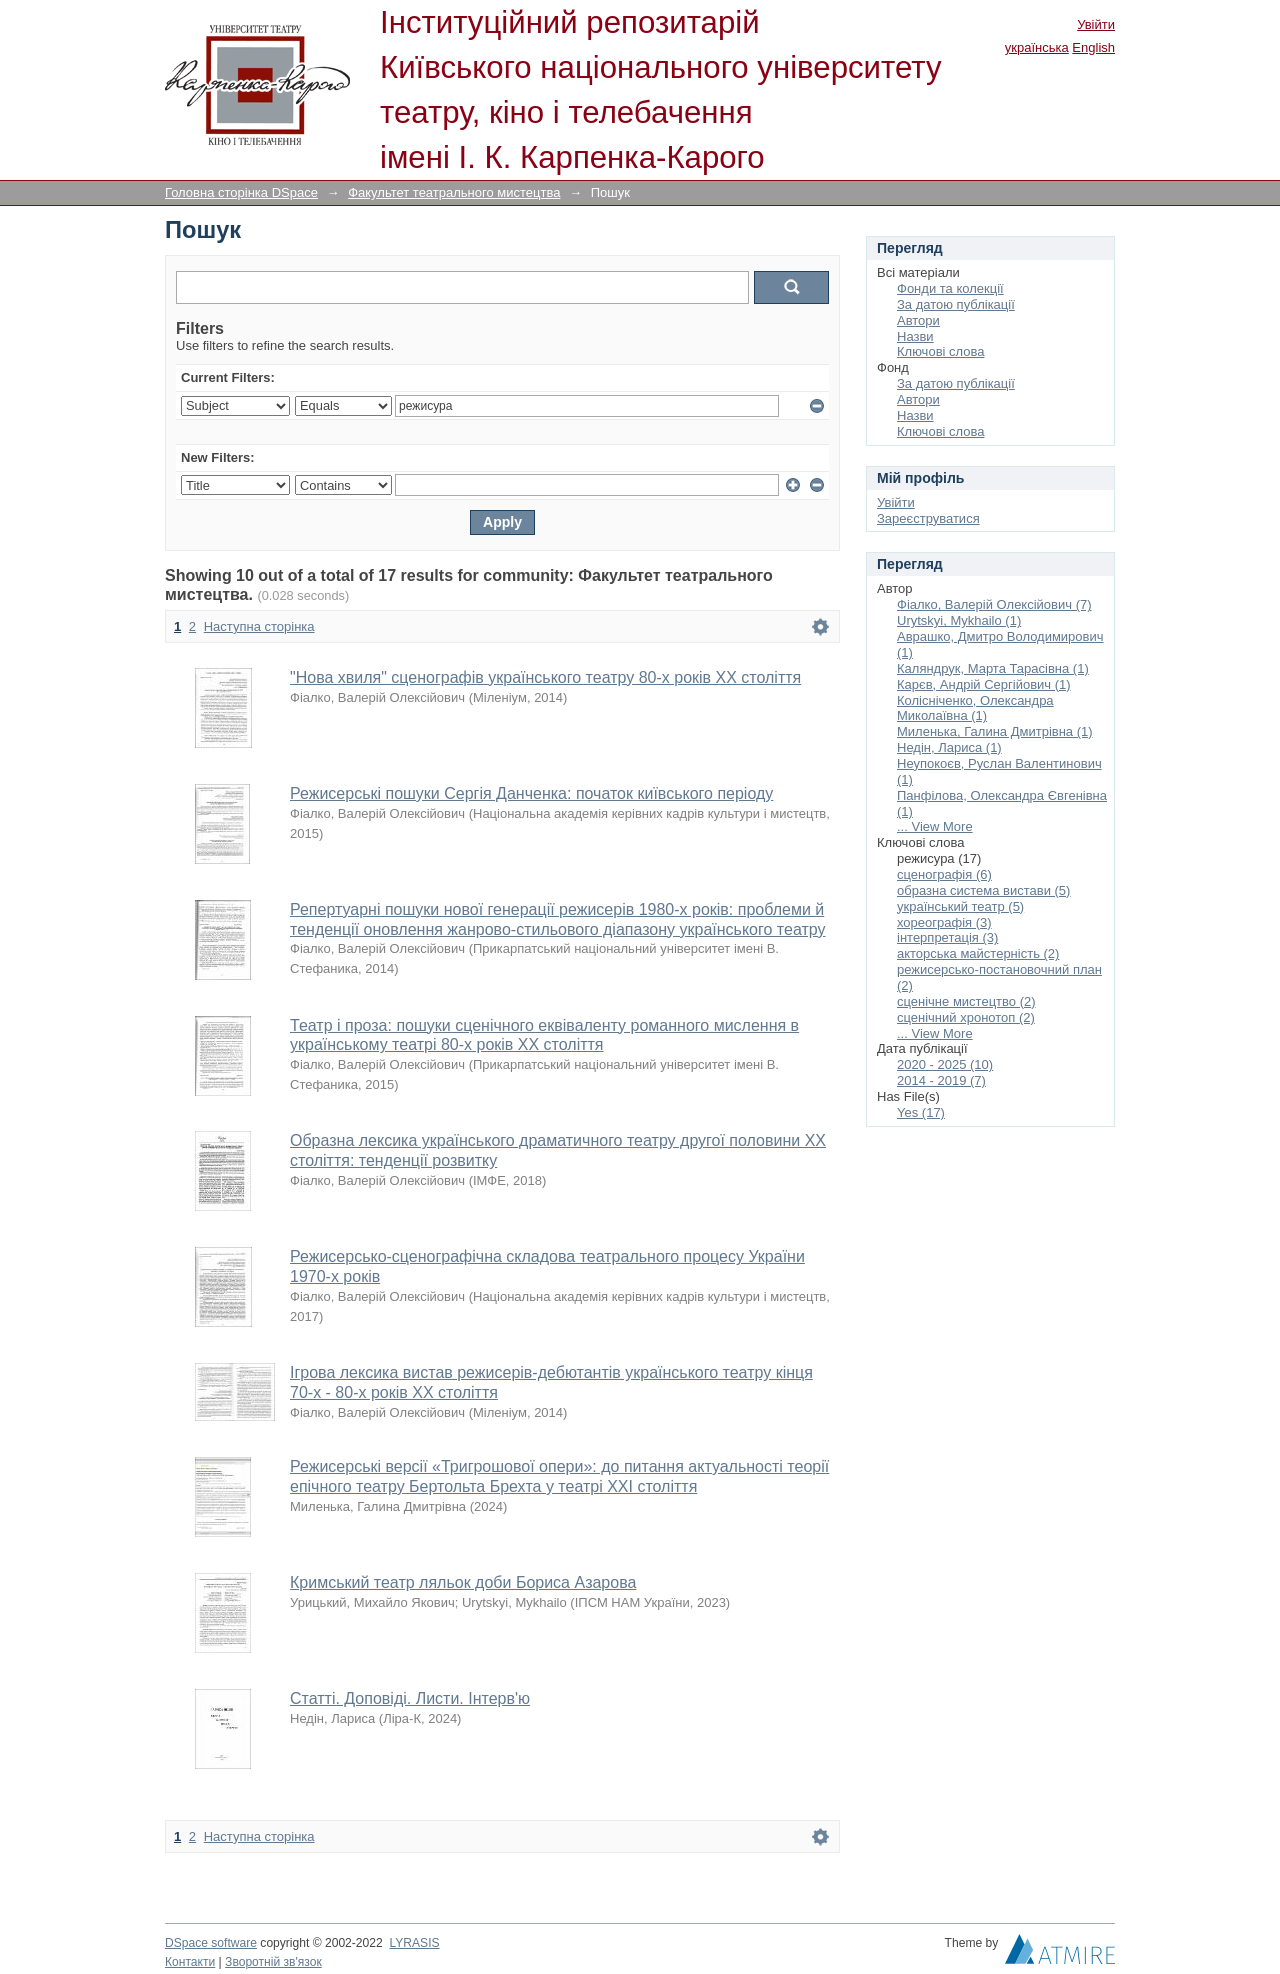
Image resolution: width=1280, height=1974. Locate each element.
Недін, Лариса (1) (949, 747)
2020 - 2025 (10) (945, 1064)
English (1093, 47)
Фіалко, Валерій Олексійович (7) (994, 604)
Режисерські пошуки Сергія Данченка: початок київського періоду (531, 793)
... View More (935, 826)
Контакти (190, 1962)
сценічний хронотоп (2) (966, 1017)
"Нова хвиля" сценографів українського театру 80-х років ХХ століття (545, 677)
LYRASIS (414, 1943)
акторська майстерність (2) (978, 953)
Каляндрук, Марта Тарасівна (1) (993, 668)
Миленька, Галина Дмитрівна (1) (995, 731)
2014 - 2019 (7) (941, 1080)
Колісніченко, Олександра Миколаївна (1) (975, 708)
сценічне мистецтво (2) (966, 1001)
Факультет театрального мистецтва (454, 192)
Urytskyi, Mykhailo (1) (959, 620)
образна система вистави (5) (983, 890)
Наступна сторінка (259, 626)
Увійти (1096, 24)
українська (1037, 47)
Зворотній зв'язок (273, 1962)
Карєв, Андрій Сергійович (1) (984, 684)
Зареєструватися (928, 518)
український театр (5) (960, 906)
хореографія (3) (944, 922)
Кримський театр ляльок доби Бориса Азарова (463, 1582)
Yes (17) (921, 1112)
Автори (918, 320)
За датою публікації (956, 304)
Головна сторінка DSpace (241, 192)
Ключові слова (940, 351)
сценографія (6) (944, 874)
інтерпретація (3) (947, 937)
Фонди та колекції (950, 288)
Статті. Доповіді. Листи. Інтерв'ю (410, 1698)
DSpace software (211, 1943)
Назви (915, 336)
